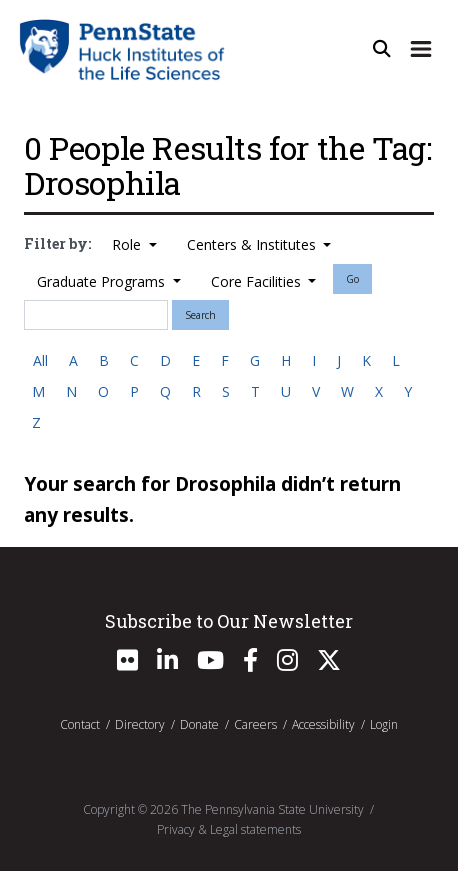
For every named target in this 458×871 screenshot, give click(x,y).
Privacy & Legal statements (229, 829)
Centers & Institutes (253, 244)
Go (352, 279)
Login (384, 724)
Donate (199, 724)
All (40, 360)
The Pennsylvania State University (272, 809)
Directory (140, 724)
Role (128, 244)
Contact (80, 724)
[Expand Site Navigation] (421, 49)
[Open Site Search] (382, 49)
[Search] (96, 315)
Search (200, 315)
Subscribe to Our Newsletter (229, 621)
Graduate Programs (103, 281)
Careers (255, 724)
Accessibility (323, 724)
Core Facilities (258, 281)
